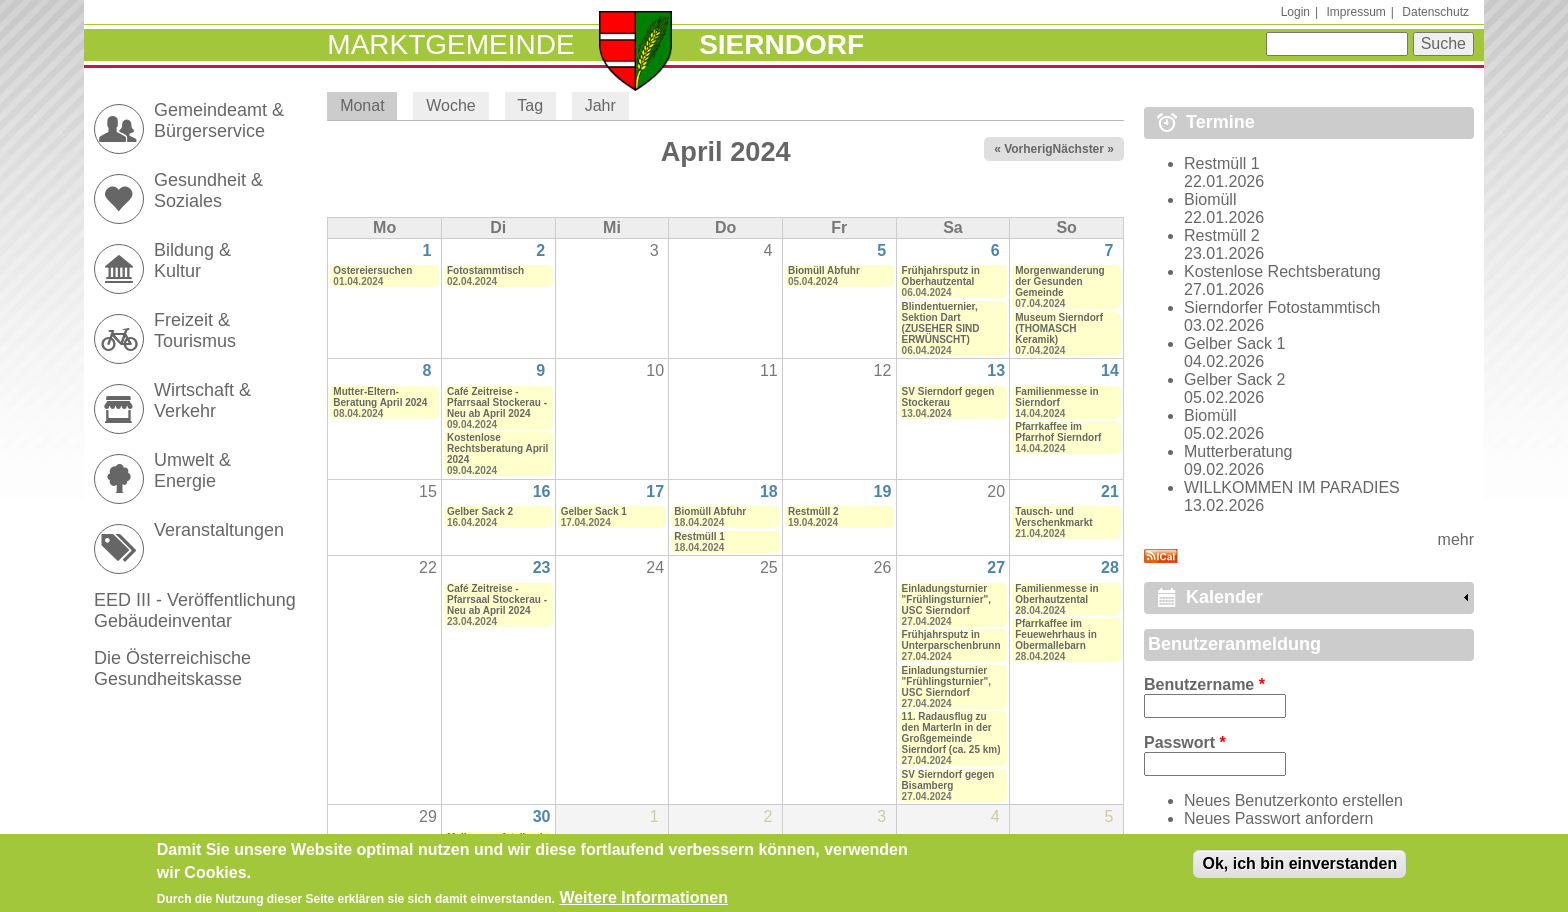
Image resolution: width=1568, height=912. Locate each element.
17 (655, 491)
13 (996, 370)
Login (1295, 12)
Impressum (1355, 12)
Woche (451, 105)
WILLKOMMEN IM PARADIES (1292, 487)
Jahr (600, 105)
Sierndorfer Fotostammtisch (1282, 307)
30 (542, 816)
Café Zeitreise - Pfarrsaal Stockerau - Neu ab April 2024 (497, 402)
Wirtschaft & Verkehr (202, 400)
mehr (1456, 539)
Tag (530, 105)
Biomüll (1210, 199)
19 (883, 491)
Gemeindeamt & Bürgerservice (219, 120)
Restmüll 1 (699, 536)
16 (542, 491)
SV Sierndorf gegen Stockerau (948, 397)
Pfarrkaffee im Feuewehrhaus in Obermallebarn (1056, 634)
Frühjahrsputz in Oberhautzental (941, 276)
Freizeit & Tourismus (195, 330)
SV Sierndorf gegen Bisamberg (948, 780)
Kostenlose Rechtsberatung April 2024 (497, 448)
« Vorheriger (1029, 149)
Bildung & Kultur (192, 260)
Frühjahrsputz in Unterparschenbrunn (951, 640)
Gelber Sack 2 (480, 511)
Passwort (1185, 742)
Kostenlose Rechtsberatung (1282, 271)
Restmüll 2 (813, 511)
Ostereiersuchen (372, 270)
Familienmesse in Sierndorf (1056, 397)
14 (1110, 370)
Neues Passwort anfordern (1278, 818)
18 (769, 491)
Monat (368, 105)
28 (1110, 567)
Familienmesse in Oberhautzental (1056, 594)
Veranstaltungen (219, 530)
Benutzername (1204, 684)
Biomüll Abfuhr (824, 270)
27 (996, 567)
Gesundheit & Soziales (208, 190)
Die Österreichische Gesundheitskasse (172, 668)
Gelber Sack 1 (594, 511)
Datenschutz (1435, 12)
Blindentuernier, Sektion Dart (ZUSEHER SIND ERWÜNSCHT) (941, 323)
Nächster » (1083, 149)
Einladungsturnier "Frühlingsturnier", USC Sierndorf (946, 599)
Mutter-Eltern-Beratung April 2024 (380, 397)
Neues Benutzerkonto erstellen (1293, 800)
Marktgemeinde (450, 44)
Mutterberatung (1238, 451)
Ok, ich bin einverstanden (1299, 865)
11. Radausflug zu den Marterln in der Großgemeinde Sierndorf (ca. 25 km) (951, 733)
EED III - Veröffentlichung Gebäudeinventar (195, 610)
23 (542, 567)
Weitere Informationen (643, 899)
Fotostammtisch (485, 270)
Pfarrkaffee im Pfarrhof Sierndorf (1058, 432)
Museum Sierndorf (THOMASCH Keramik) (1059, 328)
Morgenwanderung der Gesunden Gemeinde (1059, 281)
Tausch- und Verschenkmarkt (1053, 517)
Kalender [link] (1224, 597)
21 (1110, 491)
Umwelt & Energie (192, 470)
